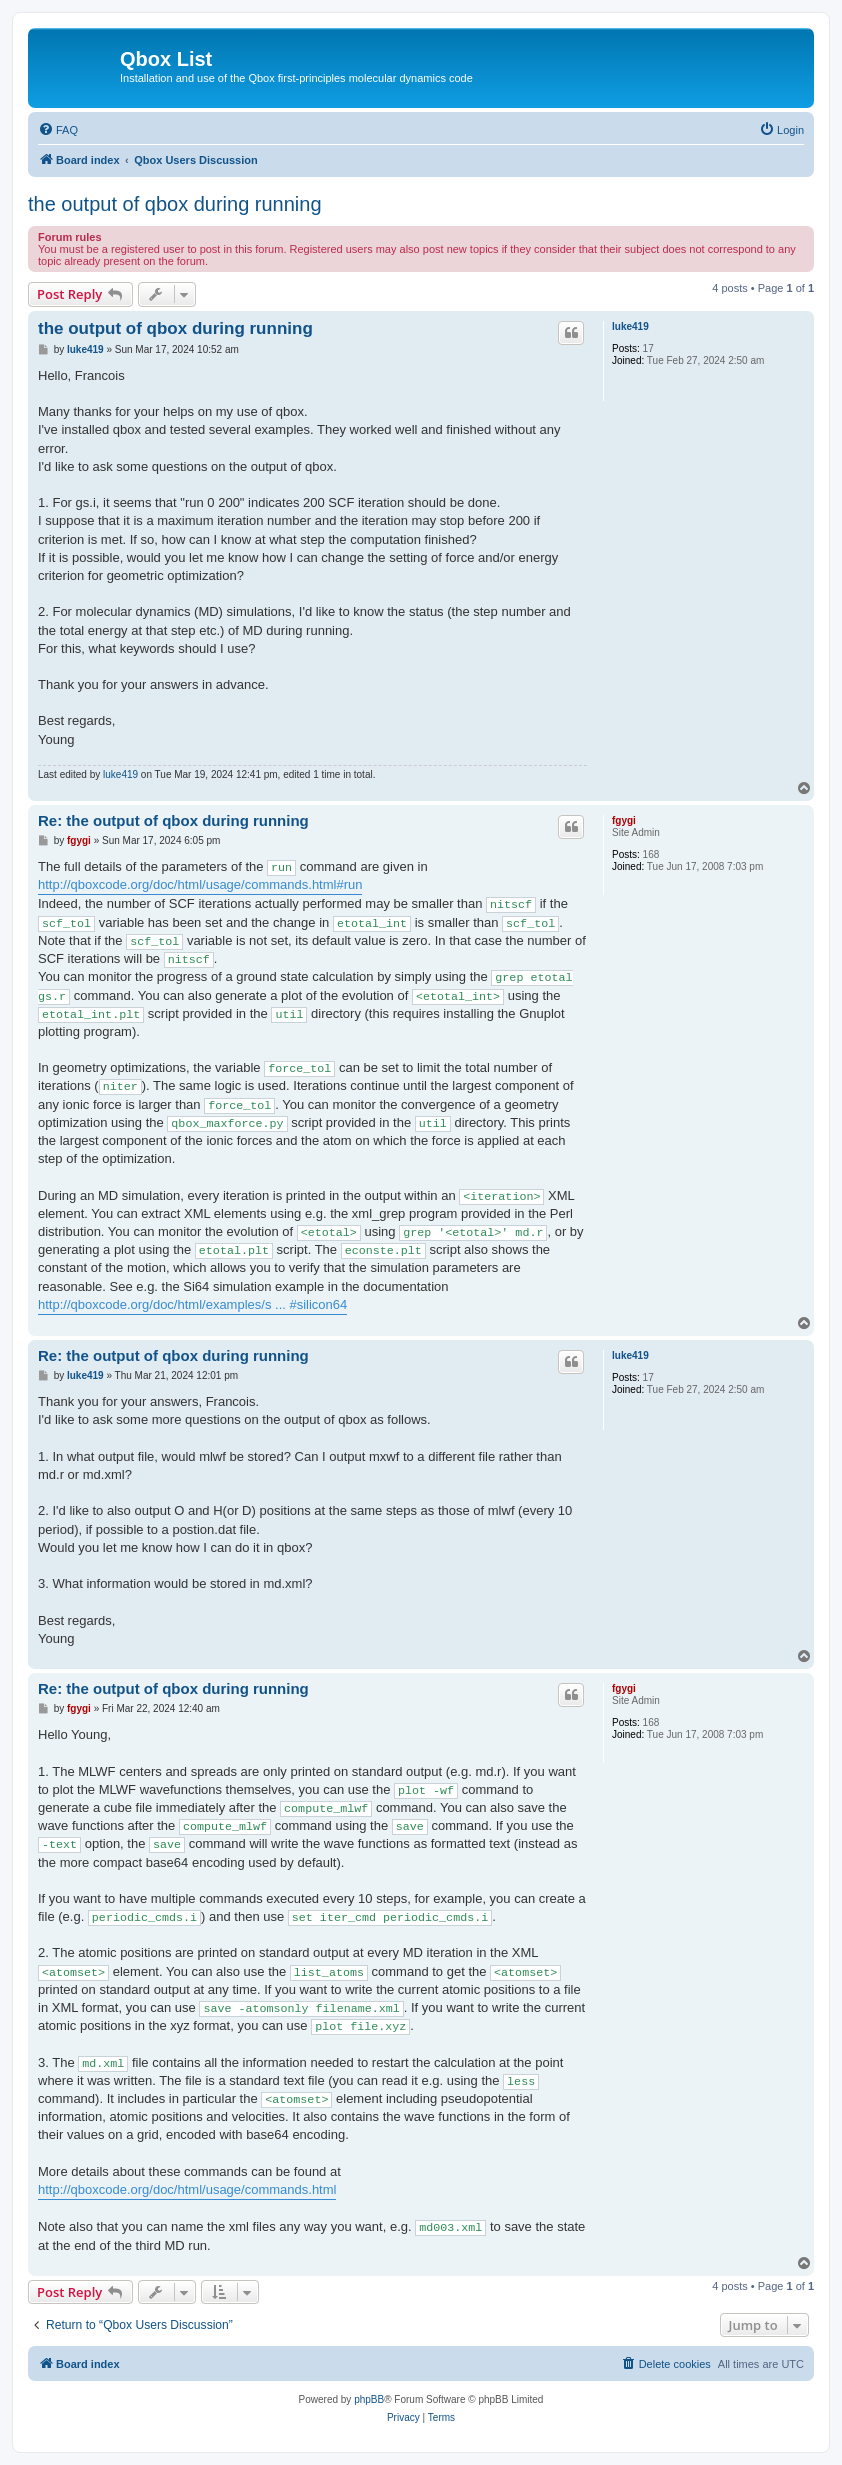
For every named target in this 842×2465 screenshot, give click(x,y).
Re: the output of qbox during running (173, 820)
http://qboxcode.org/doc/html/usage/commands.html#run (200, 884)
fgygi (624, 820)
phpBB (369, 2399)
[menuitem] (58, 130)
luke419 (630, 326)
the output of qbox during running (175, 204)
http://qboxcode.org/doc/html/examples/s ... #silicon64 (192, 1304)
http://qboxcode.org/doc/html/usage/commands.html (187, 2189)
